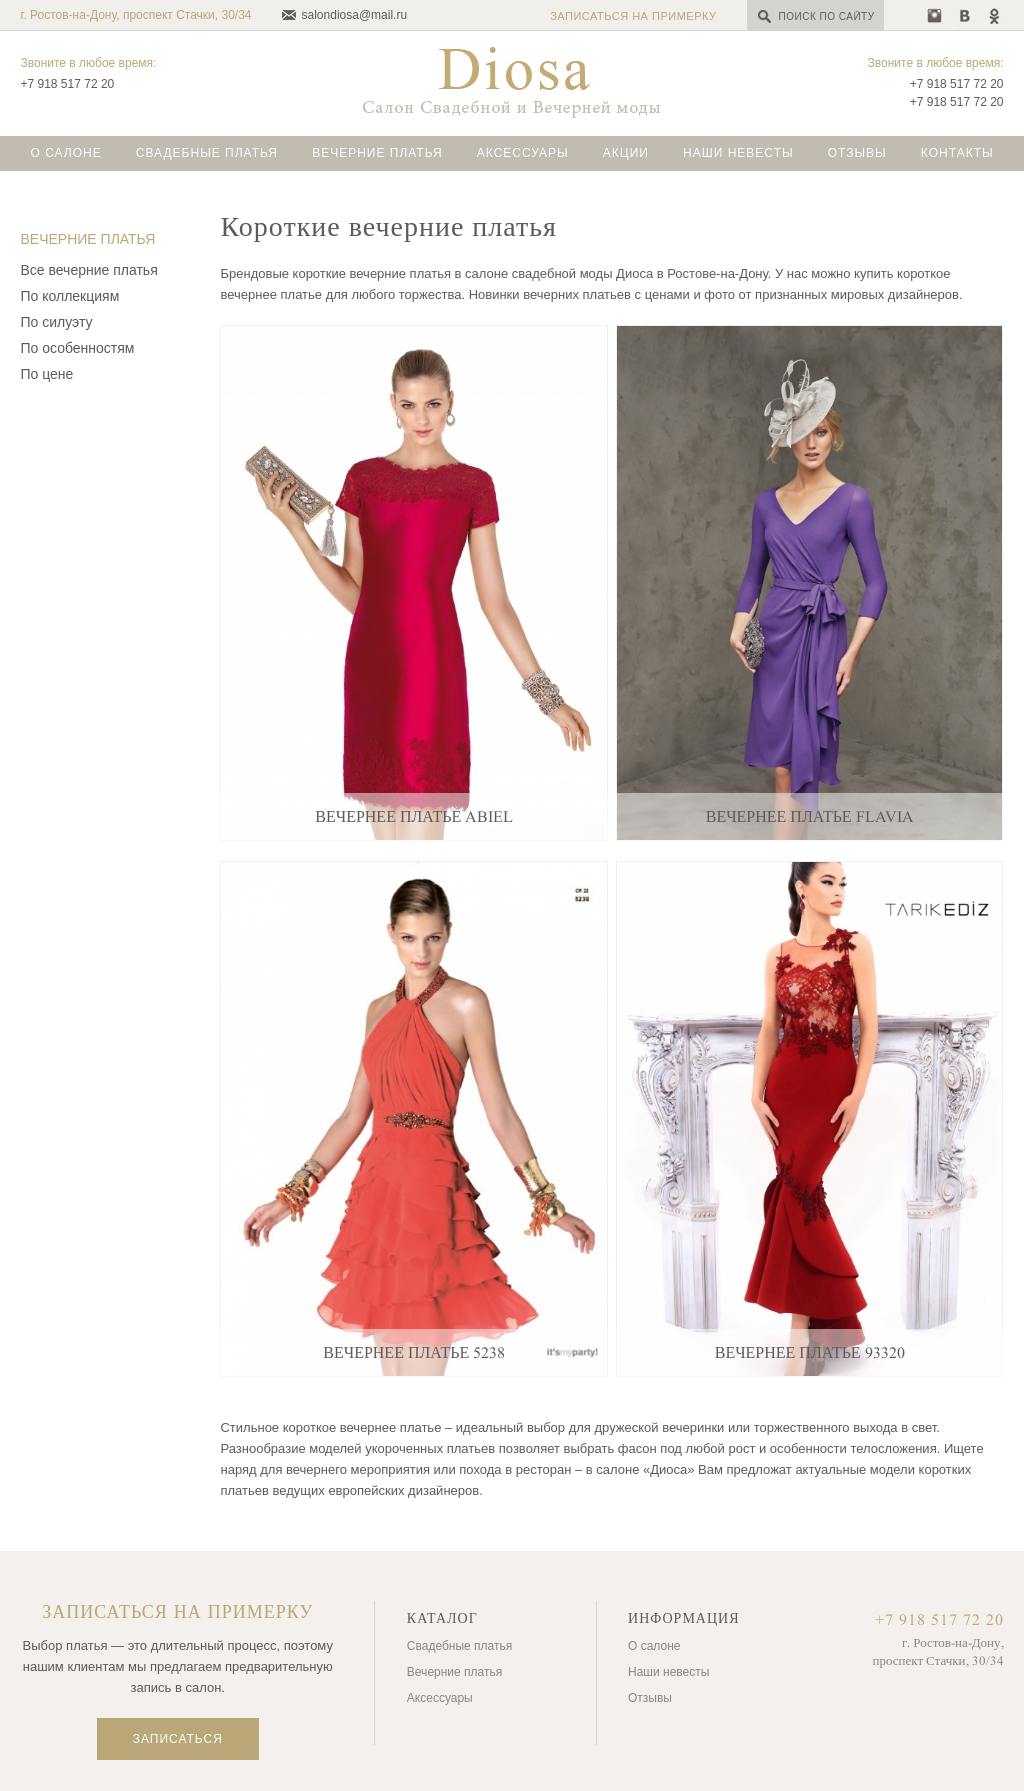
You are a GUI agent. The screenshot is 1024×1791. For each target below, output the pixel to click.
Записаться (178, 1739)
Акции (626, 153)
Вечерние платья (377, 153)
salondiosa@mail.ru (355, 15)
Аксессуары (523, 153)
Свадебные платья (207, 153)
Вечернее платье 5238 (414, 1353)
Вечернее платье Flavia (810, 817)
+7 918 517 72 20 (67, 84)
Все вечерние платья (88, 270)
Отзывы (857, 153)
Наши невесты (738, 153)
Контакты (957, 153)
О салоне (65, 153)
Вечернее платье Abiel (414, 817)
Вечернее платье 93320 (810, 1353)
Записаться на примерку (633, 16)
